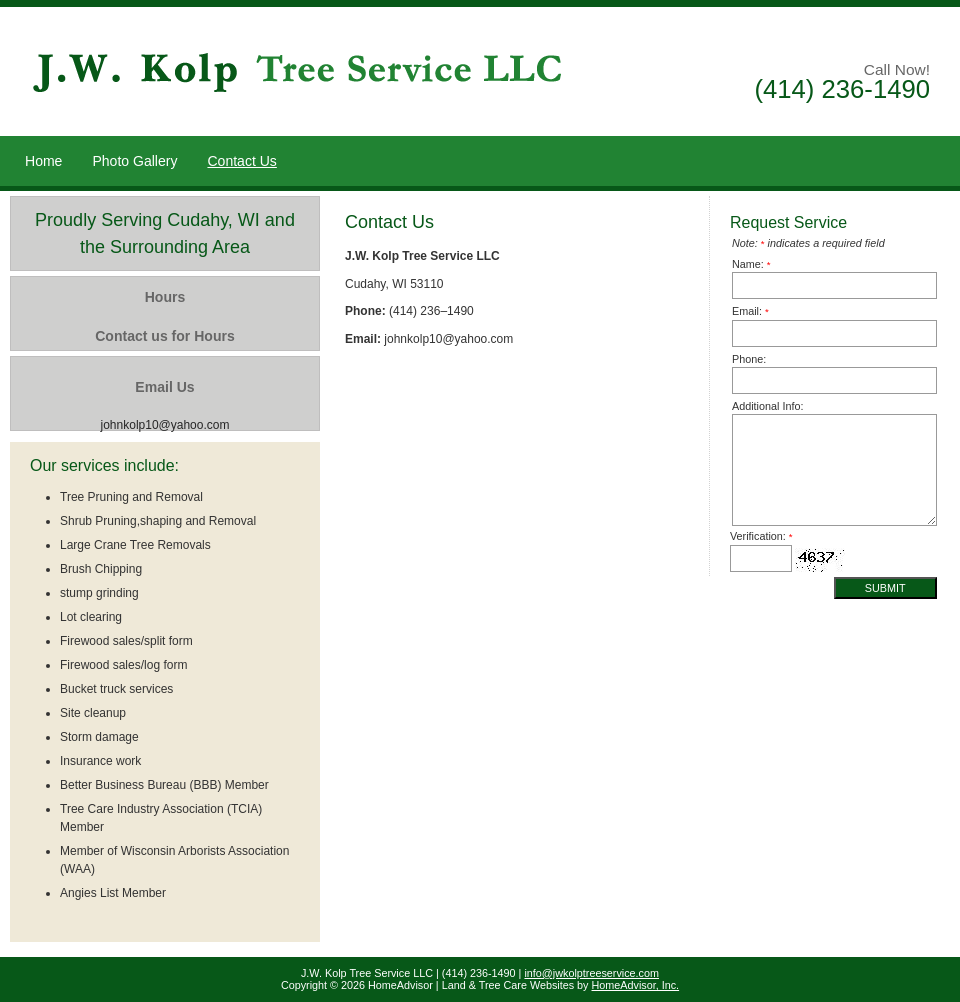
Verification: (761, 536)
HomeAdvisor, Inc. (636, 985)
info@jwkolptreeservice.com (591, 973)
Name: (751, 264)
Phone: (749, 359)
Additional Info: (767, 406)
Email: (750, 311)
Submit (885, 588)
